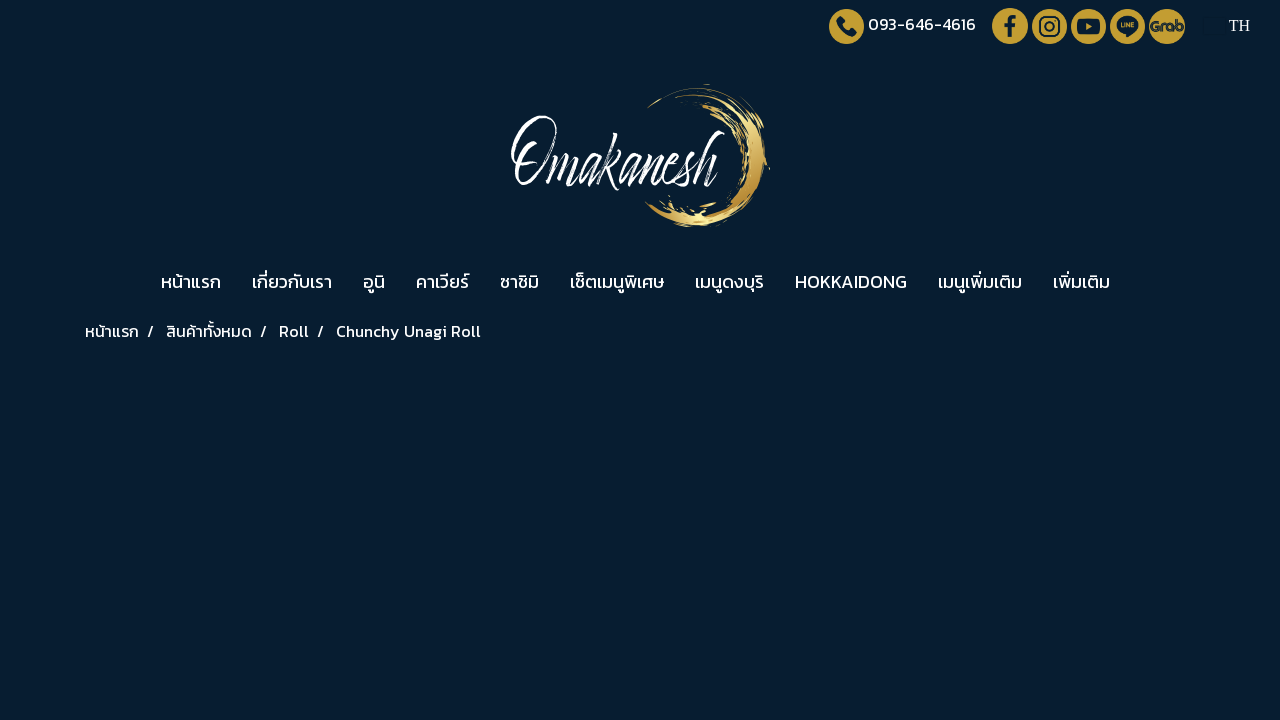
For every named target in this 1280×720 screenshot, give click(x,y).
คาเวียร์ (442, 281)
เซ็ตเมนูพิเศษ (617, 281)
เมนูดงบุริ (729, 281)
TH (1227, 25)
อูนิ (374, 281)
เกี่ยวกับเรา (292, 281)
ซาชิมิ (519, 281)
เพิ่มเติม (1081, 281)
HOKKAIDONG (851, 281)
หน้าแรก (191, 281)
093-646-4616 (922, 24)
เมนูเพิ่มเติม (980, 281)
